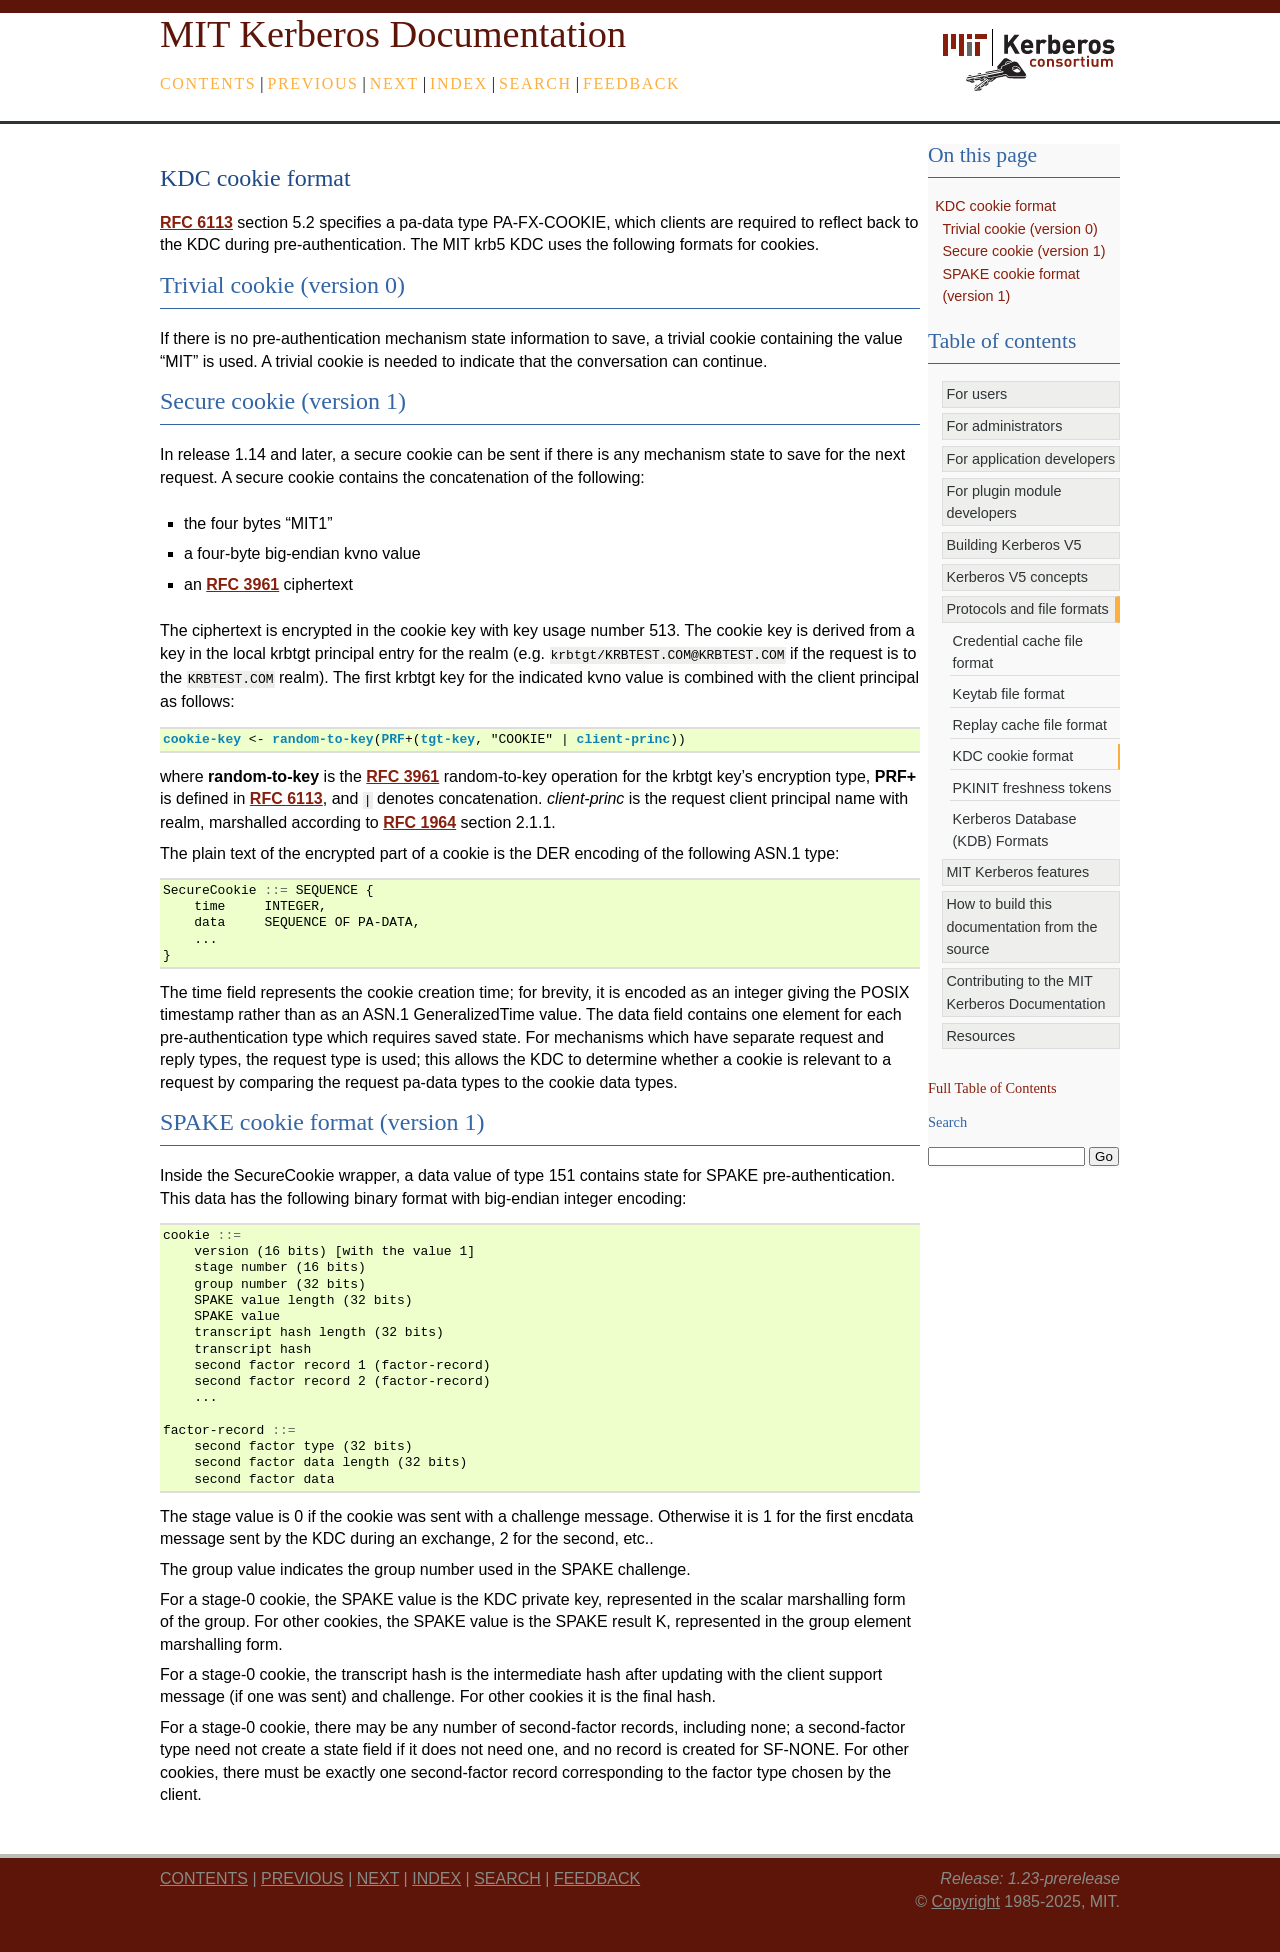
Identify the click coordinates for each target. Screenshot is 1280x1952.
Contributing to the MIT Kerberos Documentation (1025, 992)
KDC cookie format (995, 206)
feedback (631, 83)
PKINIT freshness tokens (1032, 788)
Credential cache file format (1018, 652)
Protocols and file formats (1027, 609)
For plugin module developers (1003, 502)
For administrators (1004, 426)
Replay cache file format (1030, 725)
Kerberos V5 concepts (1017, 577)
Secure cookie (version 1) (1023, 251)
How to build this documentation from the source (1021, 926)
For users (976, 394)
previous (313, 83)
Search (535, 83)
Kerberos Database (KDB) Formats (1015, 830)
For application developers (1030, 459)
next (394, 83)
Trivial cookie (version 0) (1019, 229)
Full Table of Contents (992, 1088)
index (459, 83)
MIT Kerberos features (1017, 872)
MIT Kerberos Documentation (393, 34)
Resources (980, 1036)
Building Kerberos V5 (1013, 545)
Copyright (965, 1895)
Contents (208, 83)
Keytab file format (1009, 694)
